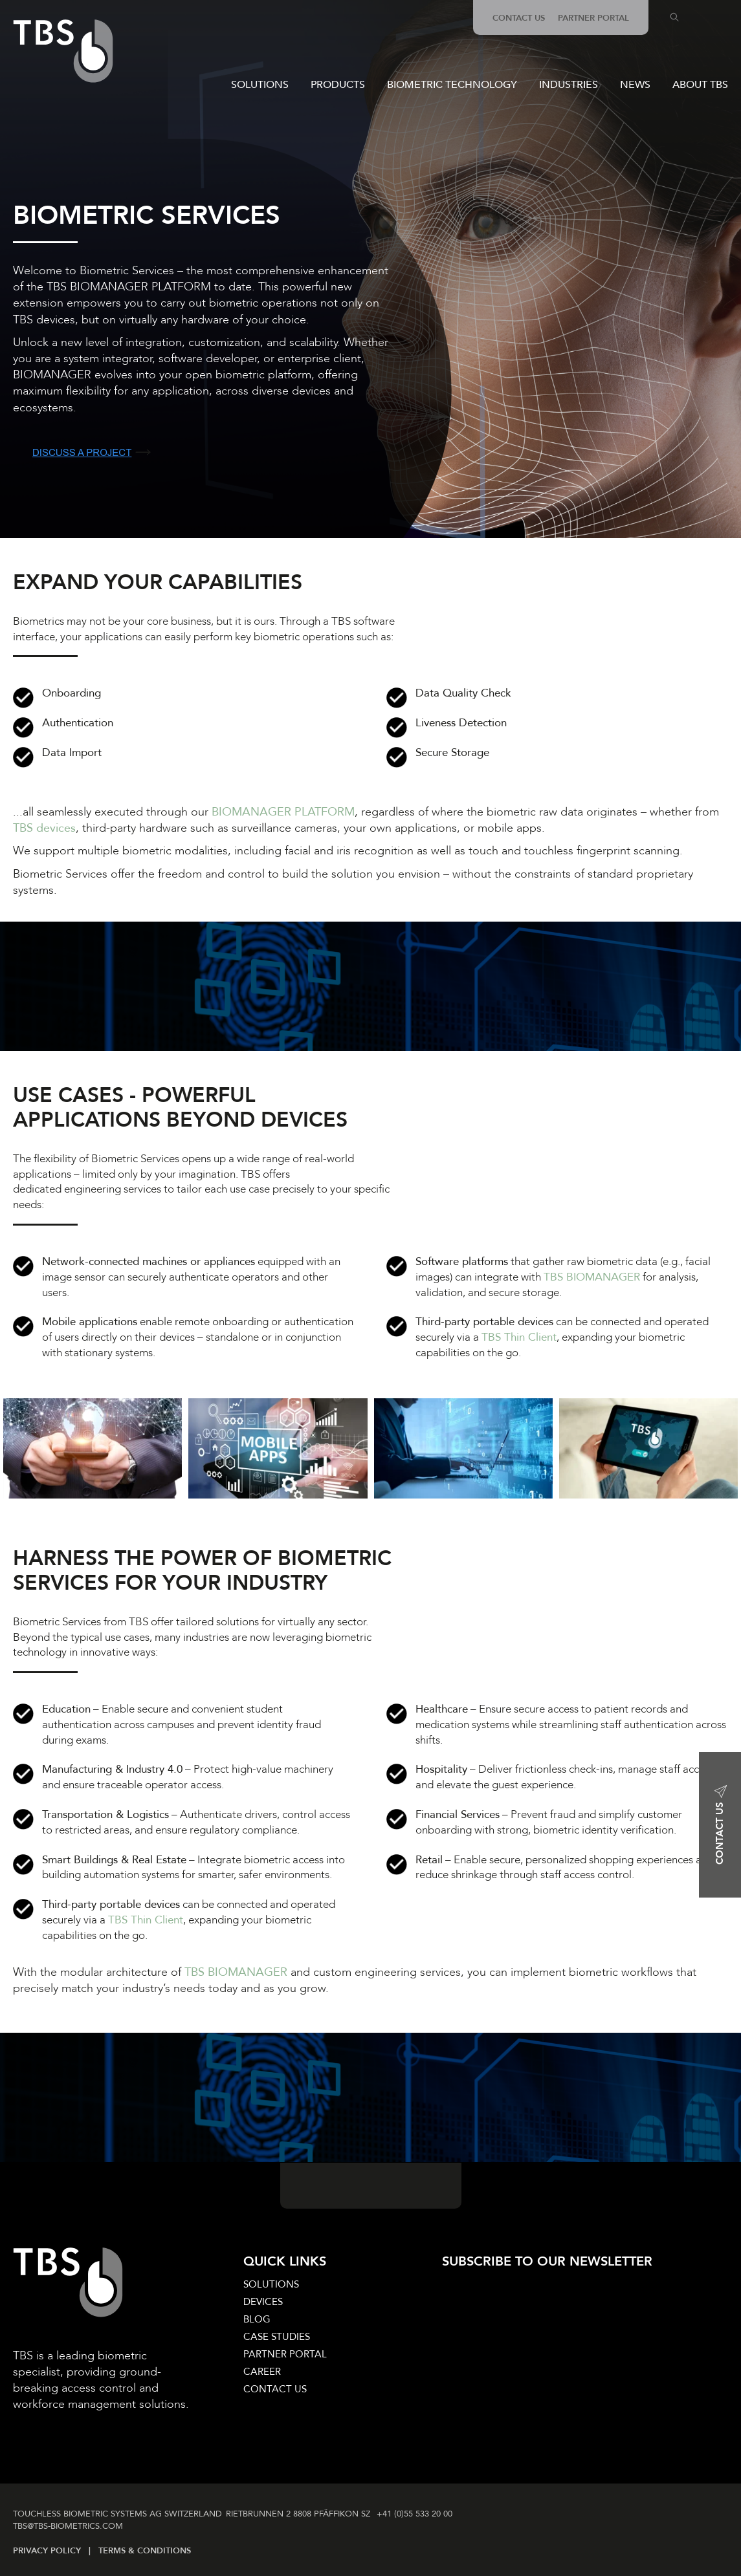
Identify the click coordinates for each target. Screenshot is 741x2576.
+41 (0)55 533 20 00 (417, 2514)
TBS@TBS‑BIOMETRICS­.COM (68, 2526)
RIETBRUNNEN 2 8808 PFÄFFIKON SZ (299, 2514)
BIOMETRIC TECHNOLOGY (452, 85)
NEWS (635, 85)
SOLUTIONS (260, 85)
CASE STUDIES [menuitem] (276, 2336)
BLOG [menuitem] (257, 2319)
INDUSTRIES (568, 85)
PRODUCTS (338, 85)
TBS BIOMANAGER (592, 1277)
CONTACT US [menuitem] (518, 18)
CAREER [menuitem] (262, 2371)
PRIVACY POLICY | (55, 2551)
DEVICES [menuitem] (263, 2301)
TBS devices (44, 828)
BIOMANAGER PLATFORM (283, 812)
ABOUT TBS (700, 85)
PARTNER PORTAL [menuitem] (593, 18)
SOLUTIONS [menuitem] (271, 2284)
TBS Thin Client (519, 1337)
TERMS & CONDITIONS (144, 2551)
